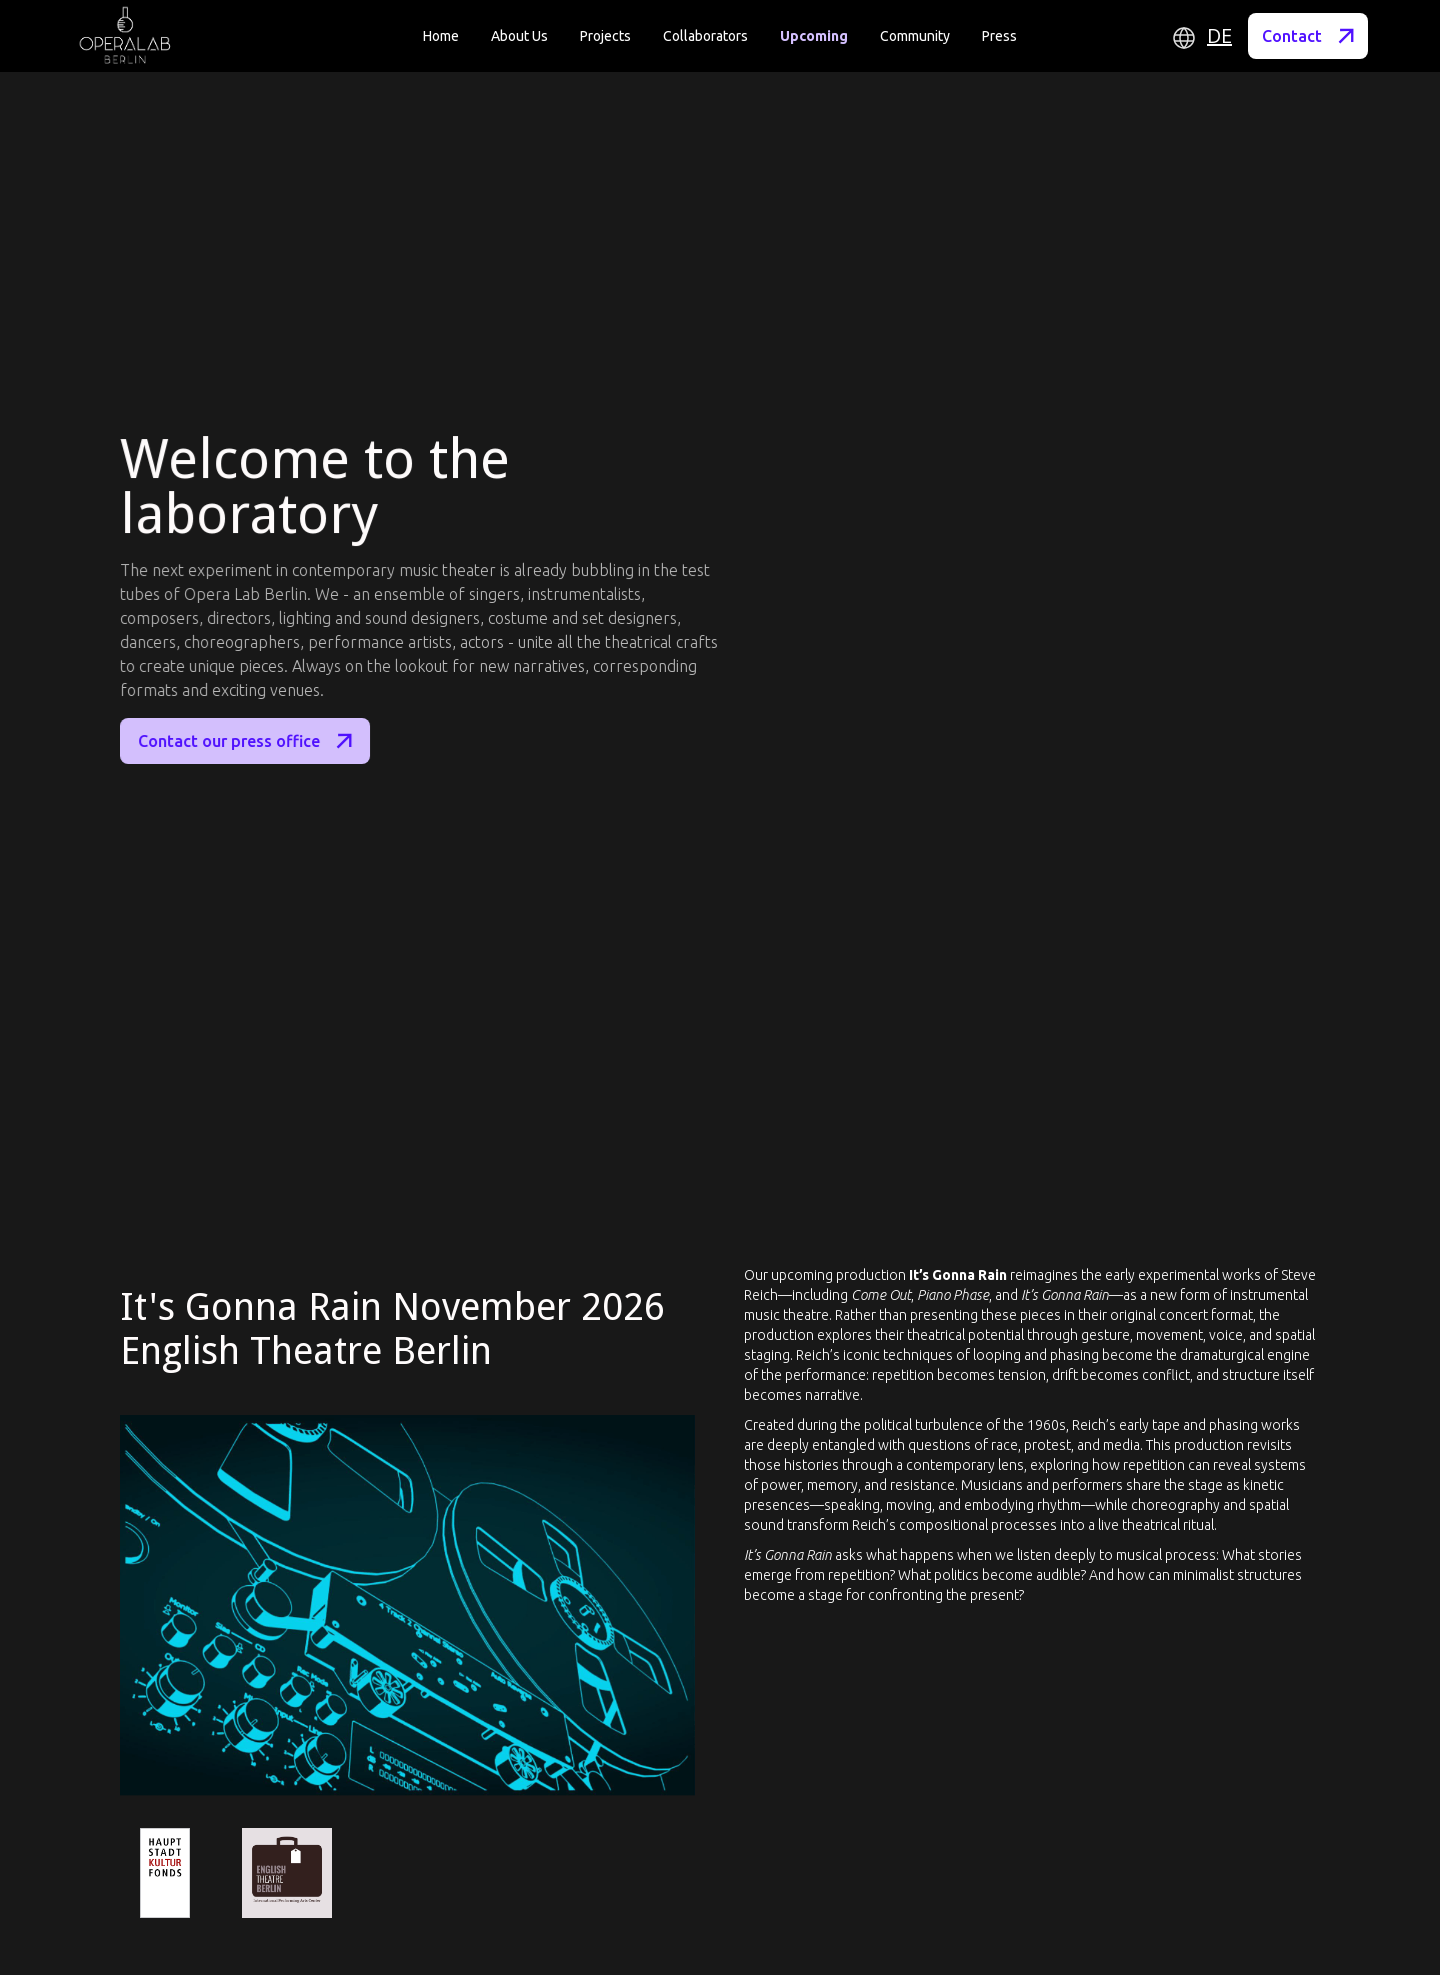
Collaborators (705, 36)
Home (441, 36)
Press (999, 36)
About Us (519, 36)
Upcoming (814, 36)
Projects (605, 36)
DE (1219, 36)
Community (915, 36)
